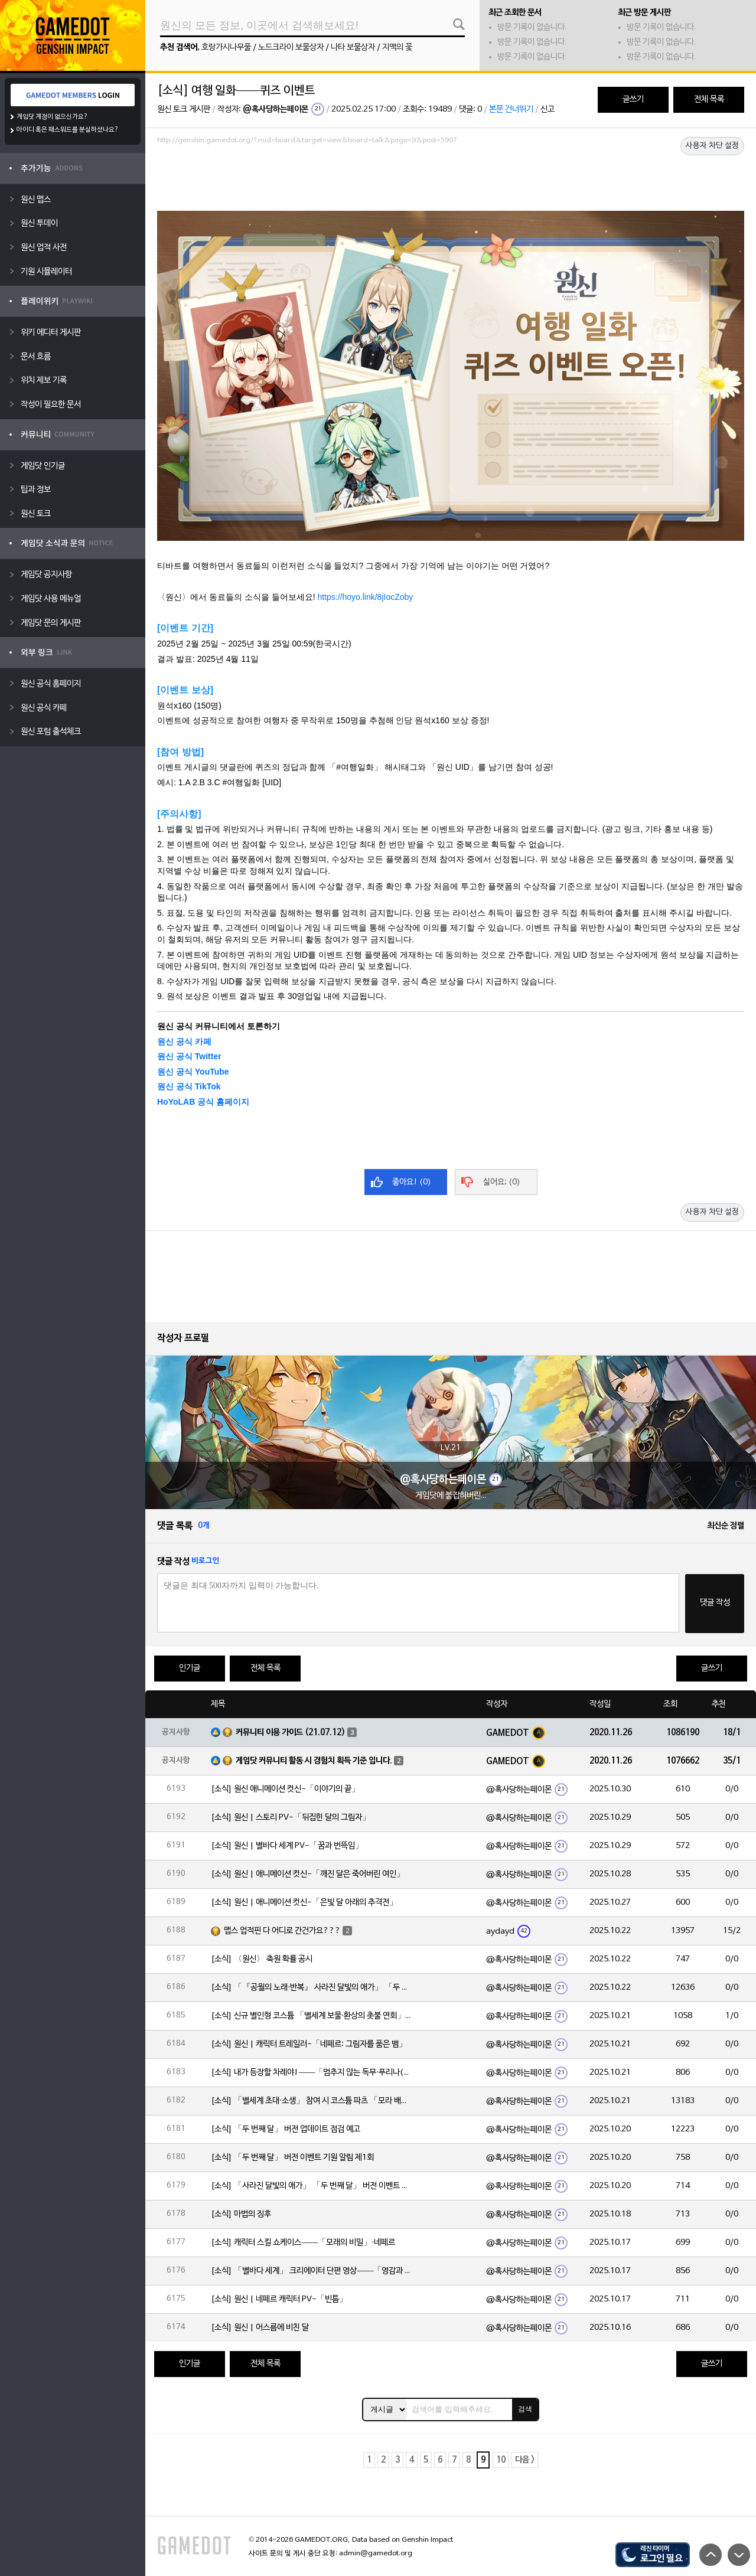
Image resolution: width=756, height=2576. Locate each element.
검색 (525, 2409)
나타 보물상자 (353, 47)
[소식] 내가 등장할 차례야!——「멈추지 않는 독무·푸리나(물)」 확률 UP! (311, 2072)
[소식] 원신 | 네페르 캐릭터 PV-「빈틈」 (279, 2299)
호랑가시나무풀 (226, 47)
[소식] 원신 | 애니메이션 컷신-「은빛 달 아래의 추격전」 (304, 1902)
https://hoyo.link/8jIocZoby (365, 597)
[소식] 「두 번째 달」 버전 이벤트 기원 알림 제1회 (292, 2157)
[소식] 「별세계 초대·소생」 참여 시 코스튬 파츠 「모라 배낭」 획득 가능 (311, 2101)
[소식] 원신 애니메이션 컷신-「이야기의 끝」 (285, 1789)
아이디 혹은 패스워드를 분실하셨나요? (68, 129)
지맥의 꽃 (397, 47)
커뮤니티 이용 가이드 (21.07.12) (291, 1732)
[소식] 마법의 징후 (241, 2214)
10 (501, 2460)
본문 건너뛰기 (511, 109)
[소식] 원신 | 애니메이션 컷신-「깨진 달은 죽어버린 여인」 (308, 1874)
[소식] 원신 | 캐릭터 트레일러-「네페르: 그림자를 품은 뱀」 (309, 2044)
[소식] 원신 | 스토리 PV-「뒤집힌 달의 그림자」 (290, 1817)
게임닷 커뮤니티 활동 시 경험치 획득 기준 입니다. (314, 1760)
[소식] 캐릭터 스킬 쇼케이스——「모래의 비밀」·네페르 (303, 2242)
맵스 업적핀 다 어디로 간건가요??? (282, 1931)
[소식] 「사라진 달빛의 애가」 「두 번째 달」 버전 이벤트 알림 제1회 (311, 2186)
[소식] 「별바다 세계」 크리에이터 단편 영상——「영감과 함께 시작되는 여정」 (311, 2271)
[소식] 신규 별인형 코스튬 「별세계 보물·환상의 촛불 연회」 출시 (311, 2016)
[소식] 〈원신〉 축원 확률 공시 (261, 1959)
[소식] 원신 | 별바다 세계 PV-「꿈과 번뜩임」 (287, 1846)
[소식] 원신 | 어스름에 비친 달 (260, 2327)
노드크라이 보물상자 (291, 47)
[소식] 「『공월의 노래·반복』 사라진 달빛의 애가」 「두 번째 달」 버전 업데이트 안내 (311, 1987)
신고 (547, 109)
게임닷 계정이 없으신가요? (52, 116)
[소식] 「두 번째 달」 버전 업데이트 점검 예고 (285, 2129)
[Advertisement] (450, 181)
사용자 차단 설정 (712, 146)
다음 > (525, 2460)
